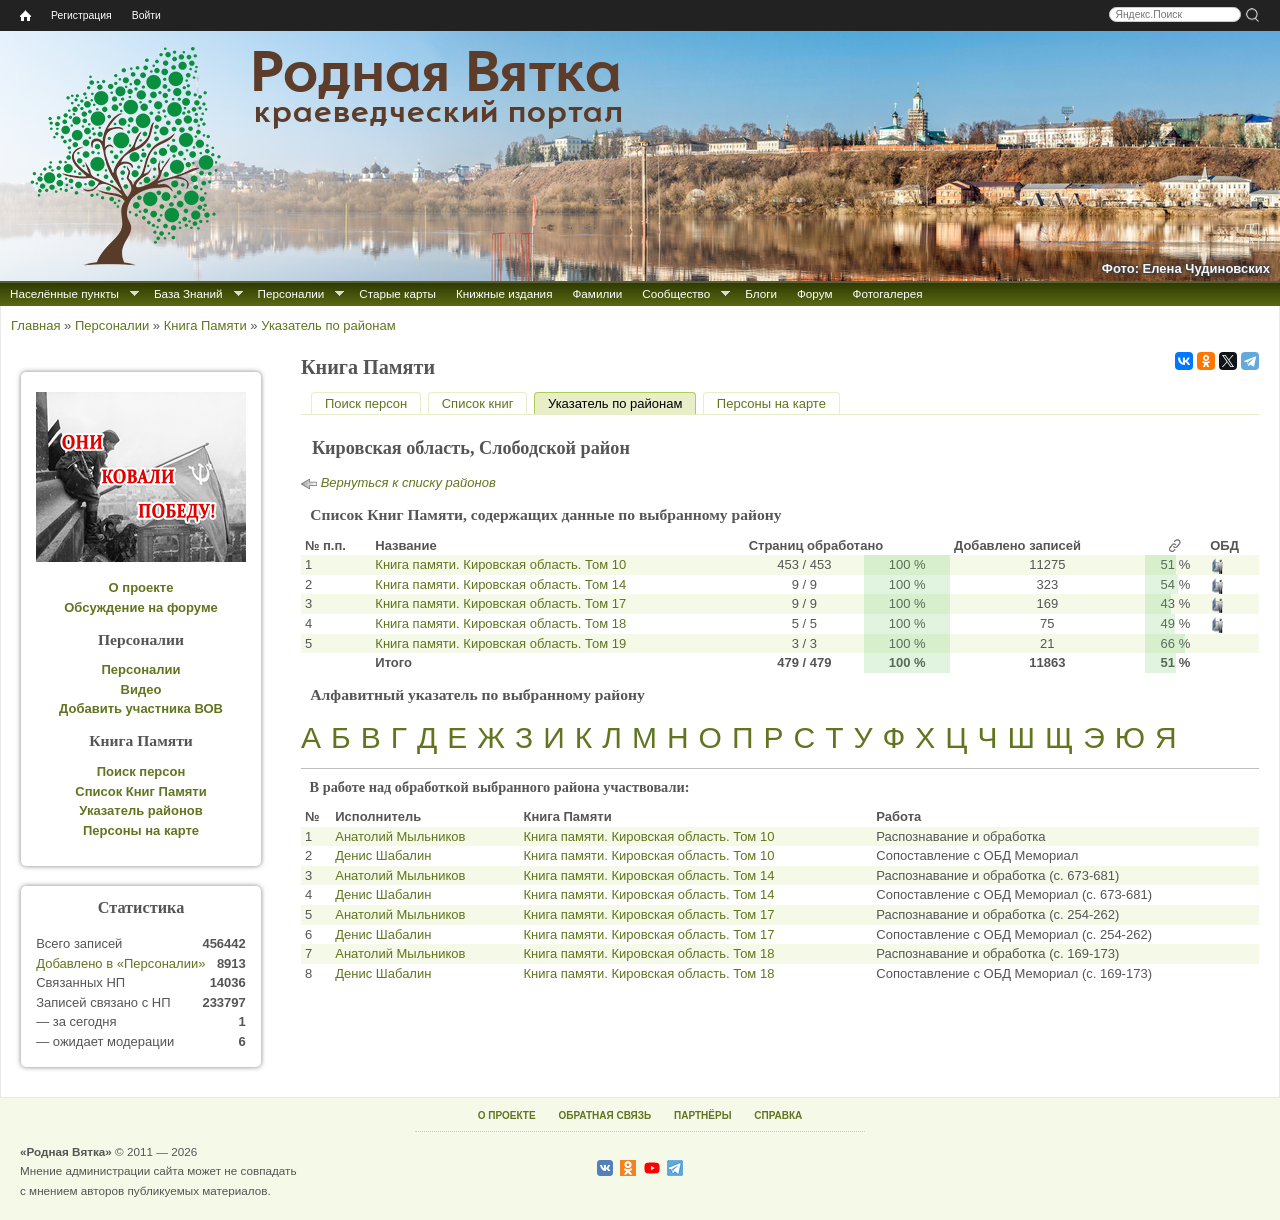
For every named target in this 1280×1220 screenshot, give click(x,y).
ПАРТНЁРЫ (702, 1115)
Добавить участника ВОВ (141, 708)
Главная (35, 325)
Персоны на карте (771, 403)
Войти (146, 15)
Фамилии (597, 293)
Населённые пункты (64, 293)
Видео (141, 689)
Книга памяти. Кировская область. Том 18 (500, 623)
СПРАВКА (778, 1115)
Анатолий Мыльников (400, 836)
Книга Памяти (205, 325)
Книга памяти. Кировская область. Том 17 (500, 603)
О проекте (141, 587)
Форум (815, 293)
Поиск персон (366, 403)
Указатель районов (140, 810)
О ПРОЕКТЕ (507, 1115)
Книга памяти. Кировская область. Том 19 (500, 643)
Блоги (761, 293)
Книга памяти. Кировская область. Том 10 (500, 564)
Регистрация (81, 15)
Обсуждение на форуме (141, 607)
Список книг (478, 403)
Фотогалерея (888, 293)
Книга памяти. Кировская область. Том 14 (500, 584)
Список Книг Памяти (140, 791)
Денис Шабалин (383, 855)
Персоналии (291, 293)
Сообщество (676, 293)
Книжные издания (504, 293)
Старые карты (397, 293)
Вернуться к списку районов (408, 482)
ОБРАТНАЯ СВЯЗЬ (604, 1115)
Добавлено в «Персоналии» (120, 963)
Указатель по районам (328, 325)
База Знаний (188, 293)
